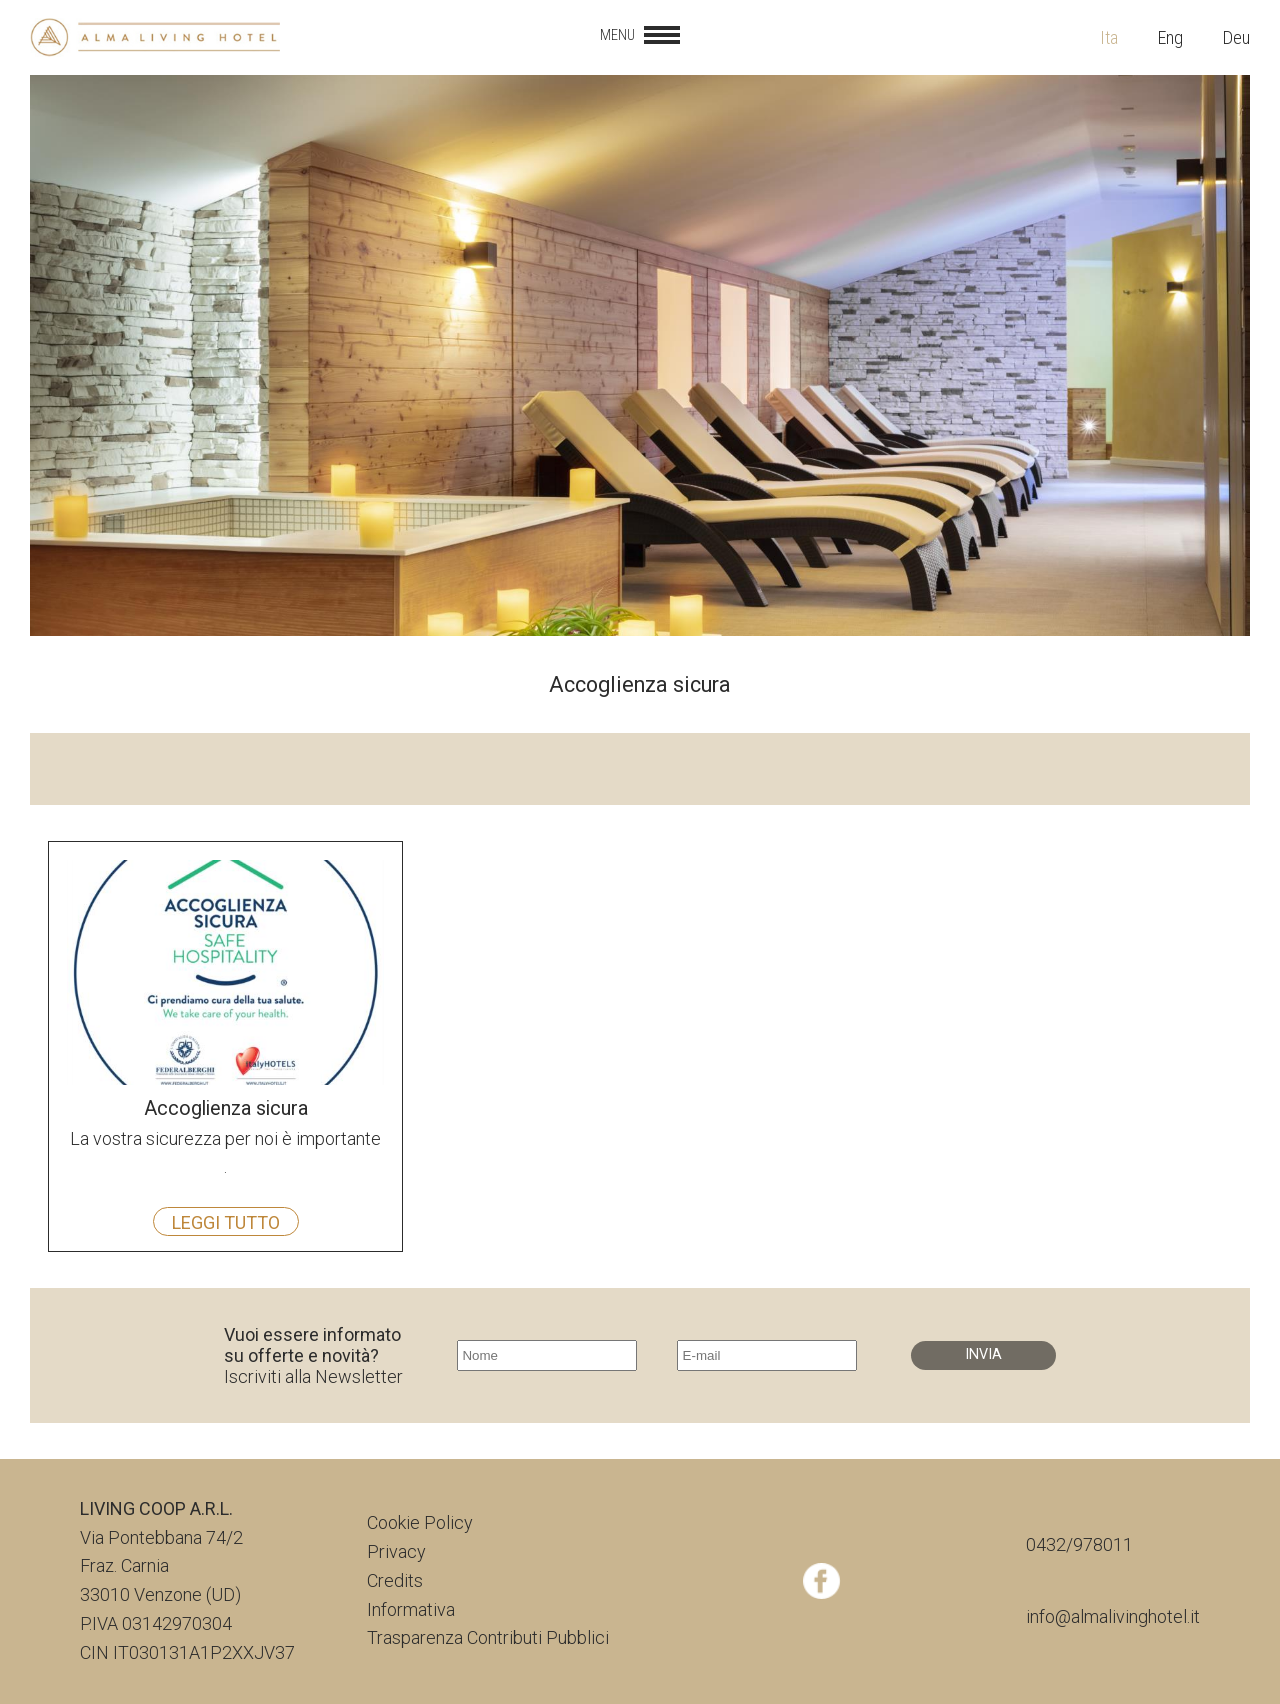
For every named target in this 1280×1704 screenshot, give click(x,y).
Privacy (396, 1551)
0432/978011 (1079, 1544)
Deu (1236, 37)
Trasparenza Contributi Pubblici (488, 1637)
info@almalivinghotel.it (1113, 1616)
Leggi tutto (226, 1222)
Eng (1170, 37)
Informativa (411, 1609)
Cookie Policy (420, 1522)
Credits (395, 1580)
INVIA (983, 1354)
